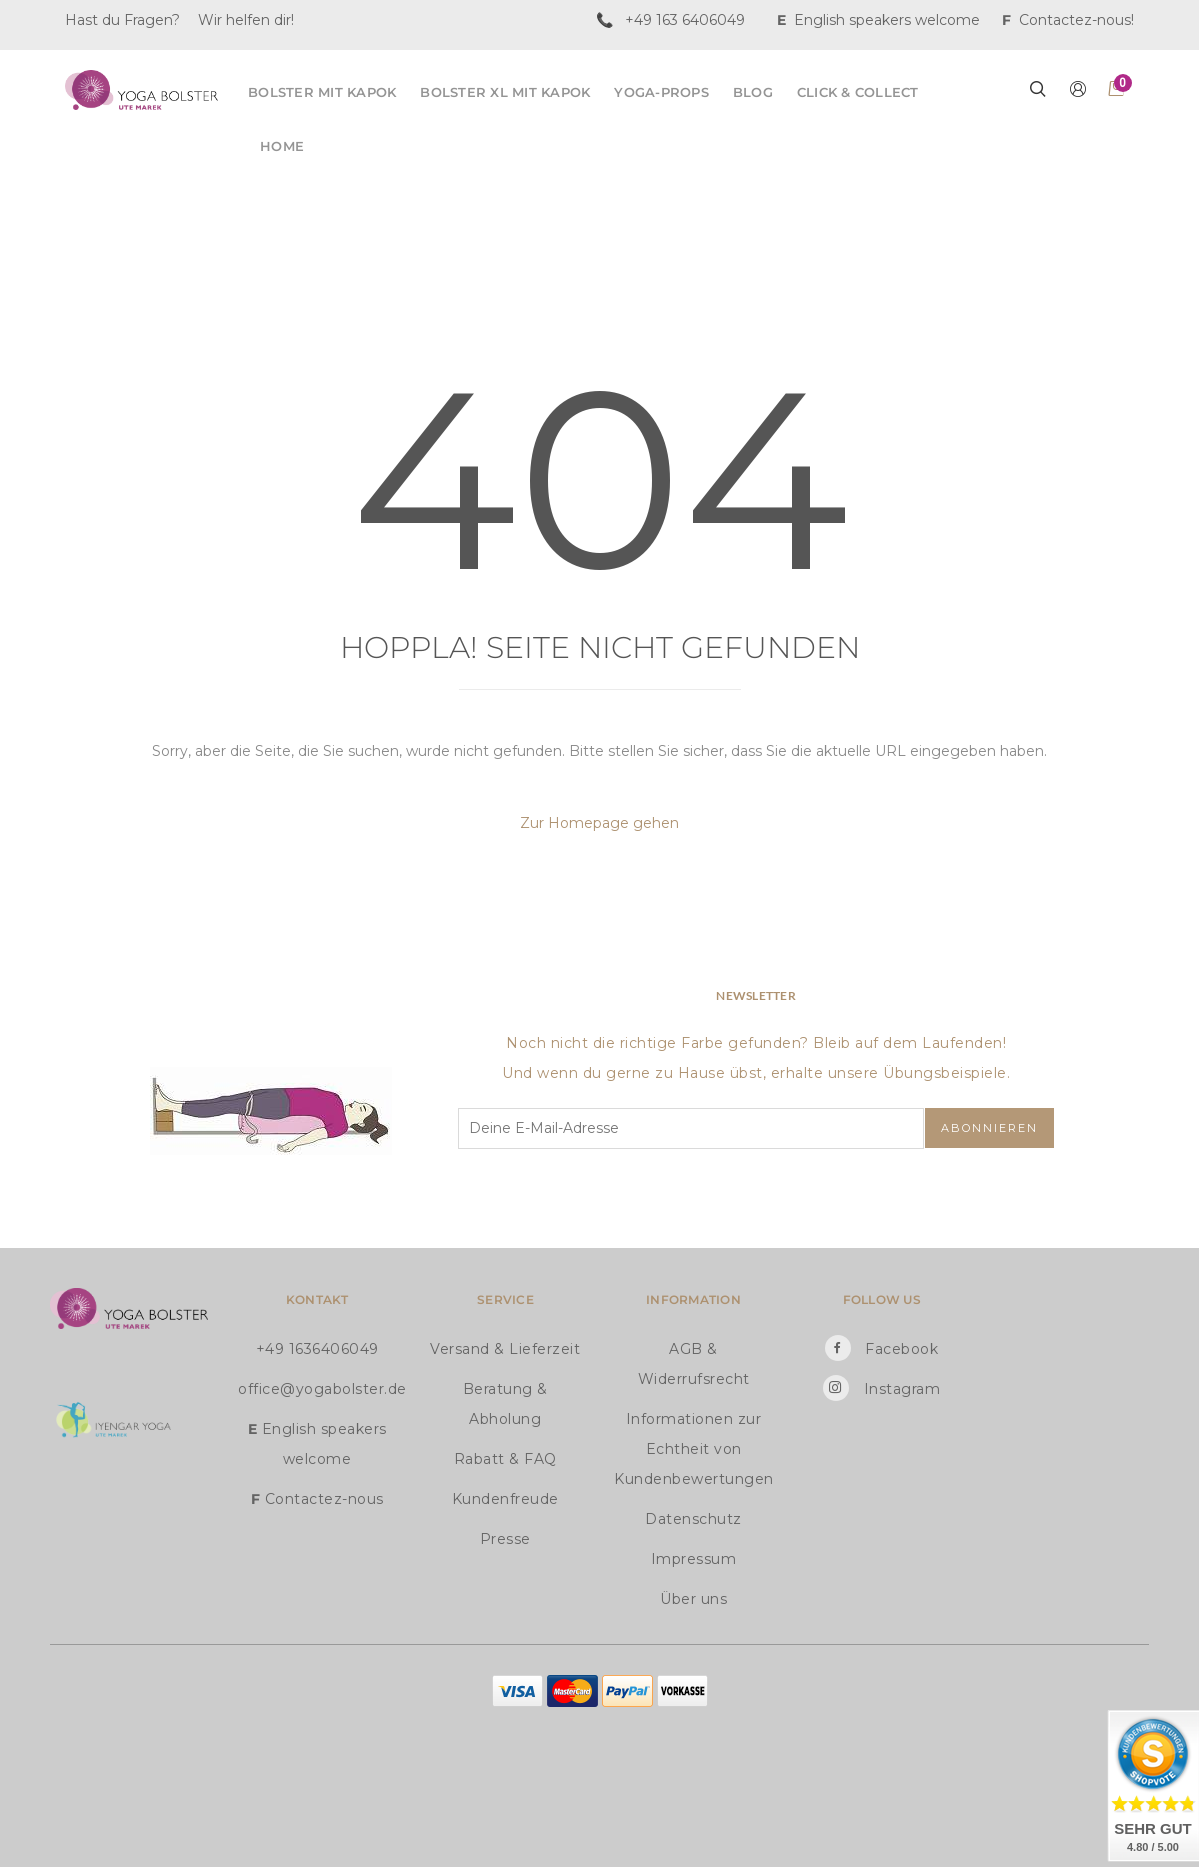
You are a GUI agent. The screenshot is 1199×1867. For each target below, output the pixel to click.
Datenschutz (693, 1519)
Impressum (694, 1559)
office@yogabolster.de (317, 1389)
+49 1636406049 (317, 1349)
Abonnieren (989, 1128)
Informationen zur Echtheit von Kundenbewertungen (693, 1449)
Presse (505, 1539)
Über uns (693, 1599)
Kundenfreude (505, 1499)
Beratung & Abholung (505, 1404)
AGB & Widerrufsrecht (694, 1364)
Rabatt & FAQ (505, 1459)
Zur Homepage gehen (599, 823)
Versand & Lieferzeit (505, 1349)
